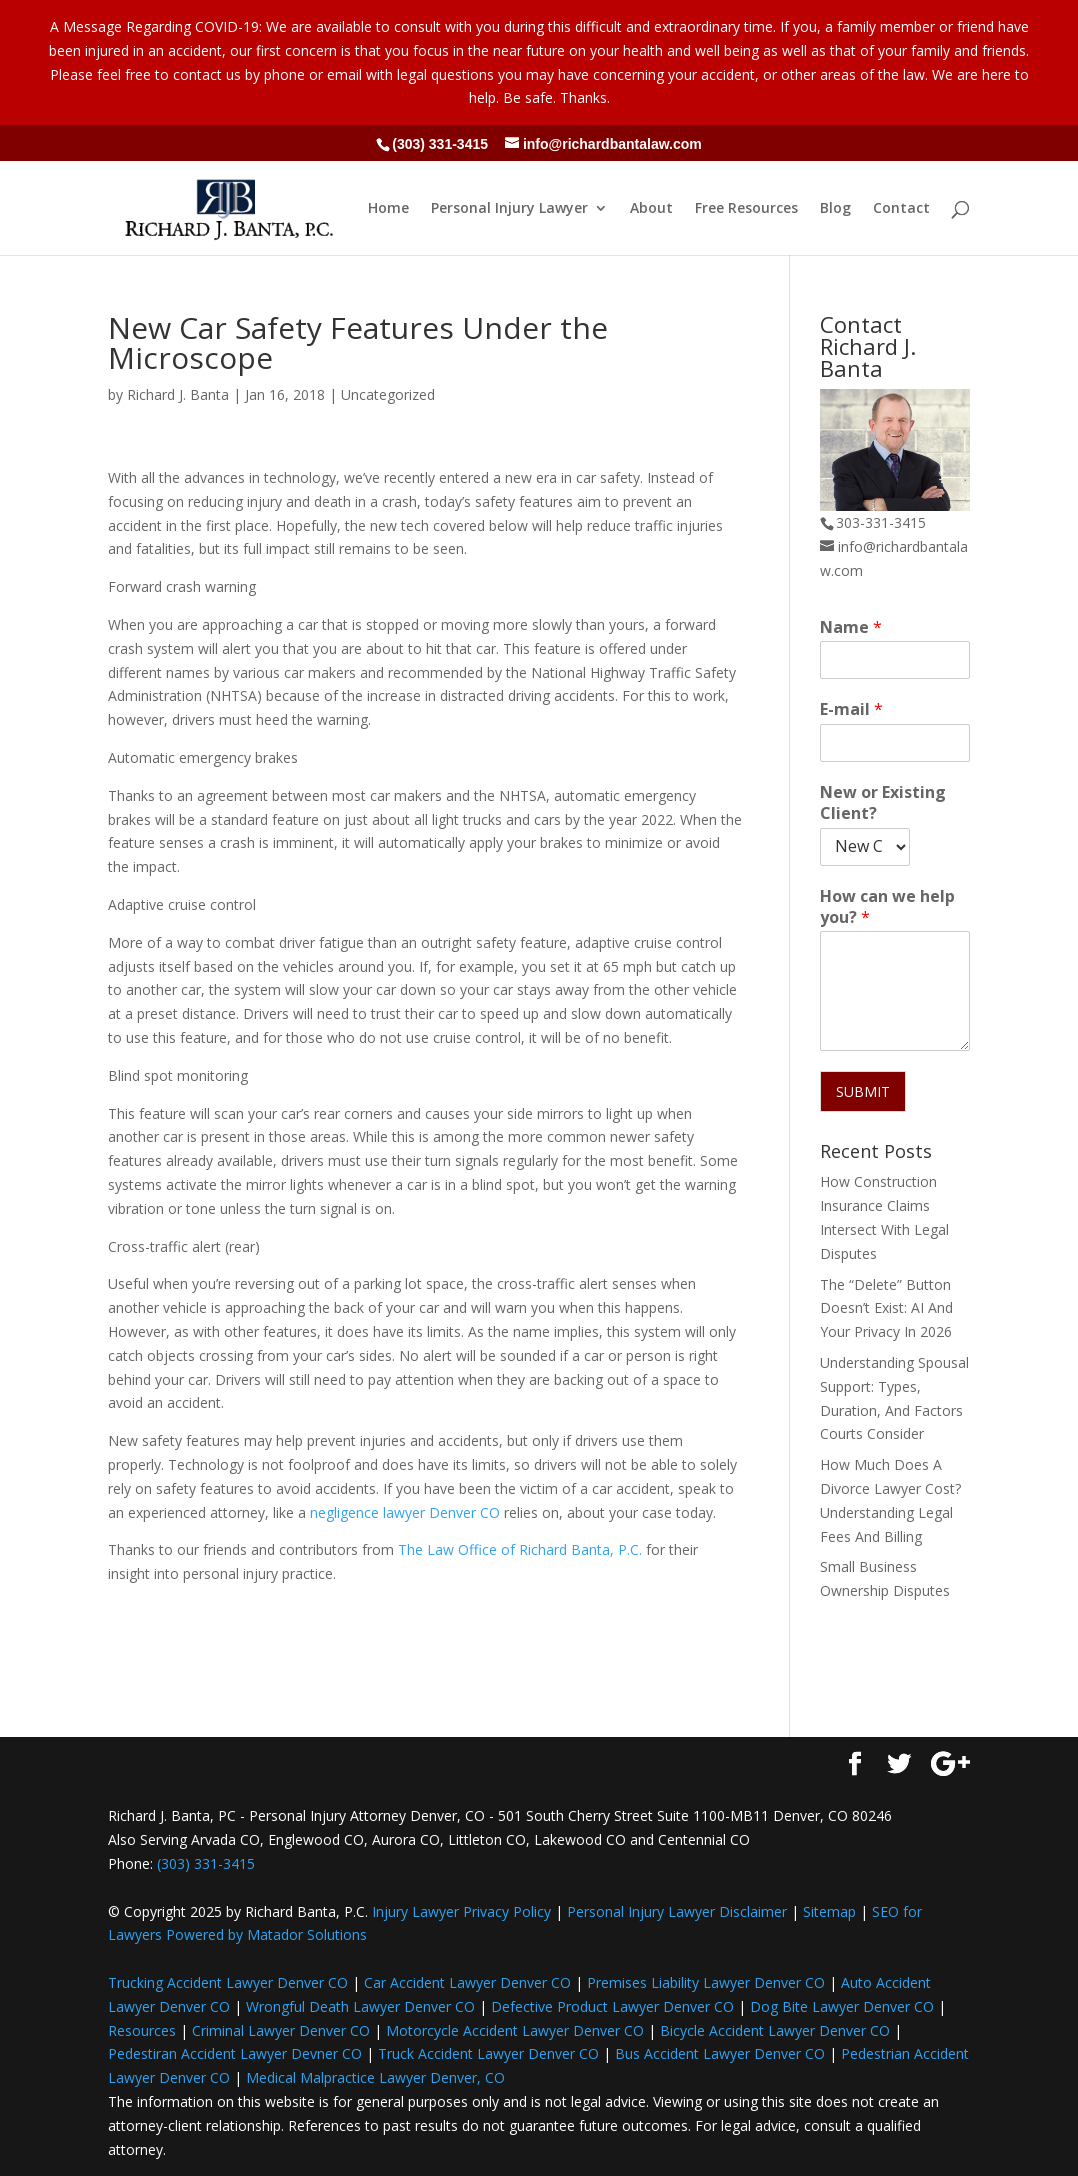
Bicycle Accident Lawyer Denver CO (775, 2030)
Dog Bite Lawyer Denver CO (842, 2006)
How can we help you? (887, 907)
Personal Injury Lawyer (509, 209)
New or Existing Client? (883, 803)
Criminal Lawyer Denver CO (281, 2030)
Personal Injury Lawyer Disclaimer (677, 1911)
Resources (142, 2030)
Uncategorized (388, 394)
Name (851, 627)
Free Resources (746, 209)
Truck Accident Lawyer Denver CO (488, 2053)
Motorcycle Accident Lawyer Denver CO (515, 2030)
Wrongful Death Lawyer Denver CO (360, 2006)
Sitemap (829, 1911)
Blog (835, 209)
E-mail (851, 709)
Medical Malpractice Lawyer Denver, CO (375, 2077)
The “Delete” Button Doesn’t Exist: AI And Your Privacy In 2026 (886, 1308)
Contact (901, 209)
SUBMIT (863, 1091)
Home (388, 209)
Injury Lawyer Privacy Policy (461, 1911)
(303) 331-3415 (440, 144)
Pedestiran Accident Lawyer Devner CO (235, 2053)
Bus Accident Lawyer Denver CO (720, 2053)
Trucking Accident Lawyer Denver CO (228, 1982)
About (651, 209)
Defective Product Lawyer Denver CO (612, 2006)
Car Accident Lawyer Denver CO (467, 1982)
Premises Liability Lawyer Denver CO (706, 1982)
